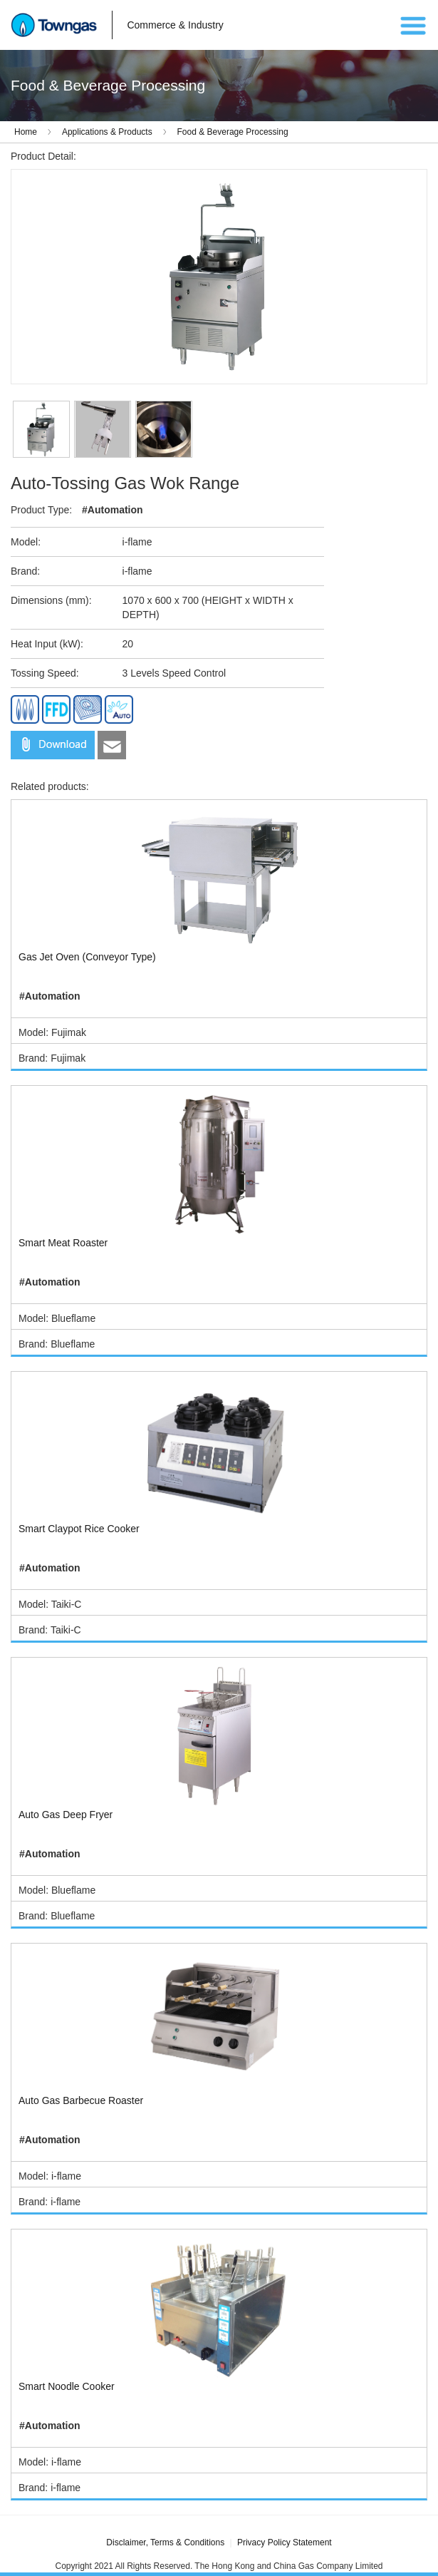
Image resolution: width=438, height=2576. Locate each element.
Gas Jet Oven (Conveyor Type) (87, 957)
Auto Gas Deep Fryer (66, 1814)
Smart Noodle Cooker (67, 2386)
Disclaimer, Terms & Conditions (165, 2542)
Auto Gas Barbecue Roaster (81, 2100)
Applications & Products (107, 132)
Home (25, 132)
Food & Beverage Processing (232, 132)
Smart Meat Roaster (63, 1242)
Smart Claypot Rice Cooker (79, 1528)
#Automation (112, 509)
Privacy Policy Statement (284, 2542)
